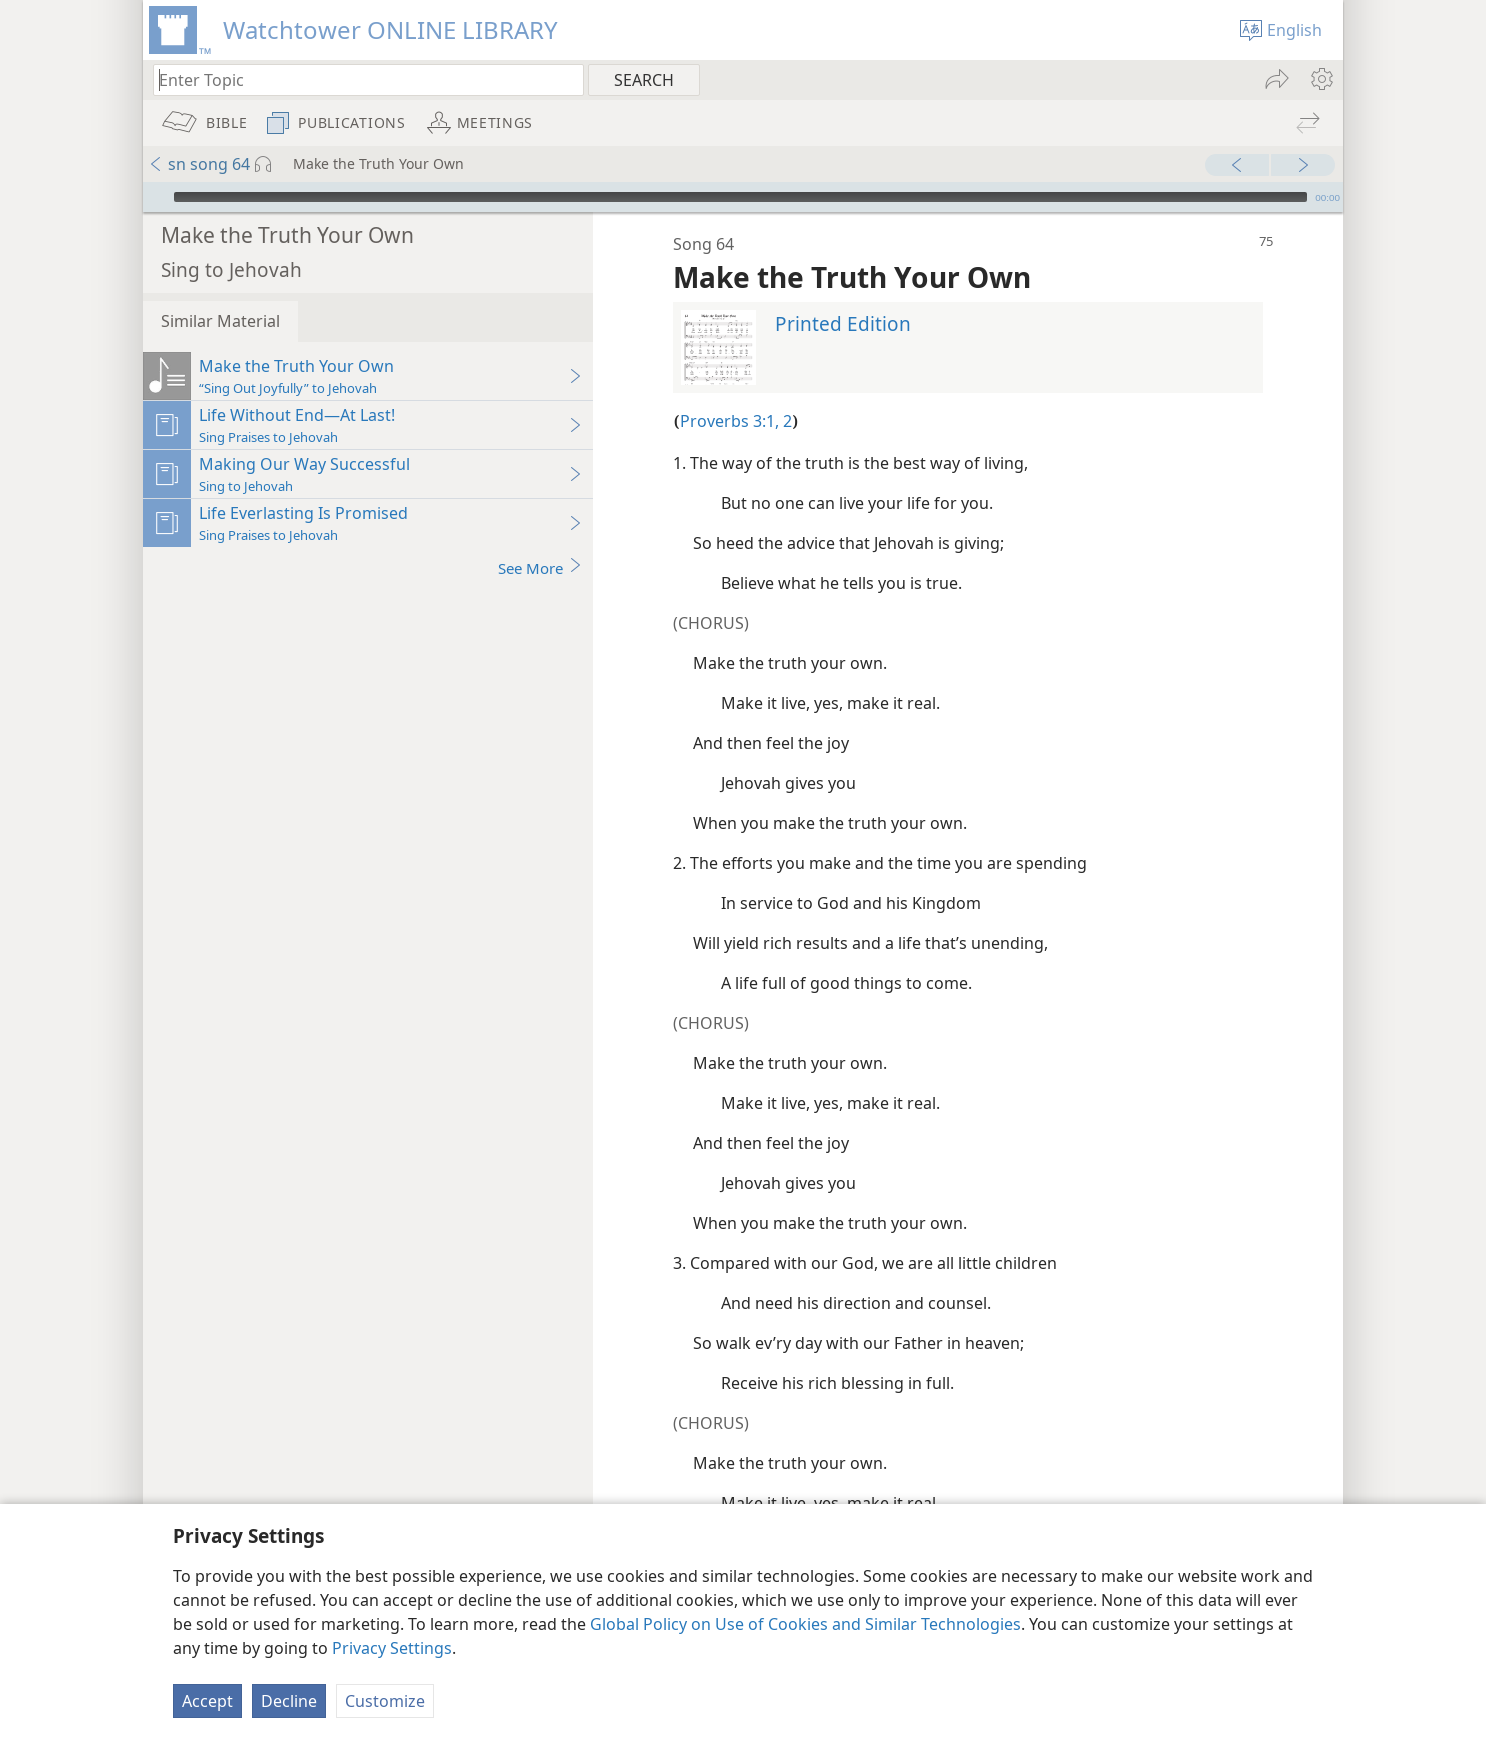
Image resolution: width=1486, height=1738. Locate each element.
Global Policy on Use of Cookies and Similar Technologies (805, 1624)
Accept (207, 1701)
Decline (289, 1701)
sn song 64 (199, 164)
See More (540, 537)
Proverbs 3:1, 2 (736, 391)
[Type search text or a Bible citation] (359, 79)
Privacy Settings (392, 1648)
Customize (385, 1701)
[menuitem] (1320, 79)
